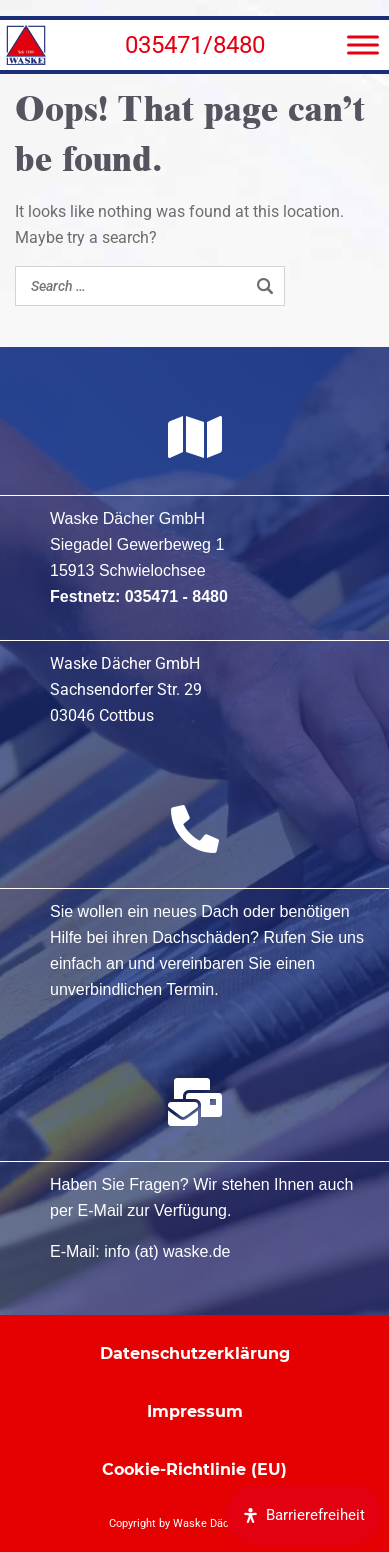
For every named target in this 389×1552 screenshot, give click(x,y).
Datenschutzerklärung (195, 1353)
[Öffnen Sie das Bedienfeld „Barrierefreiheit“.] (304, 1515)
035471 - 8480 (176, 596)
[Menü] (363, 44)
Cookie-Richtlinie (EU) (194, 1469)
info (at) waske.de (167, 1251)
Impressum (195, 1411)
